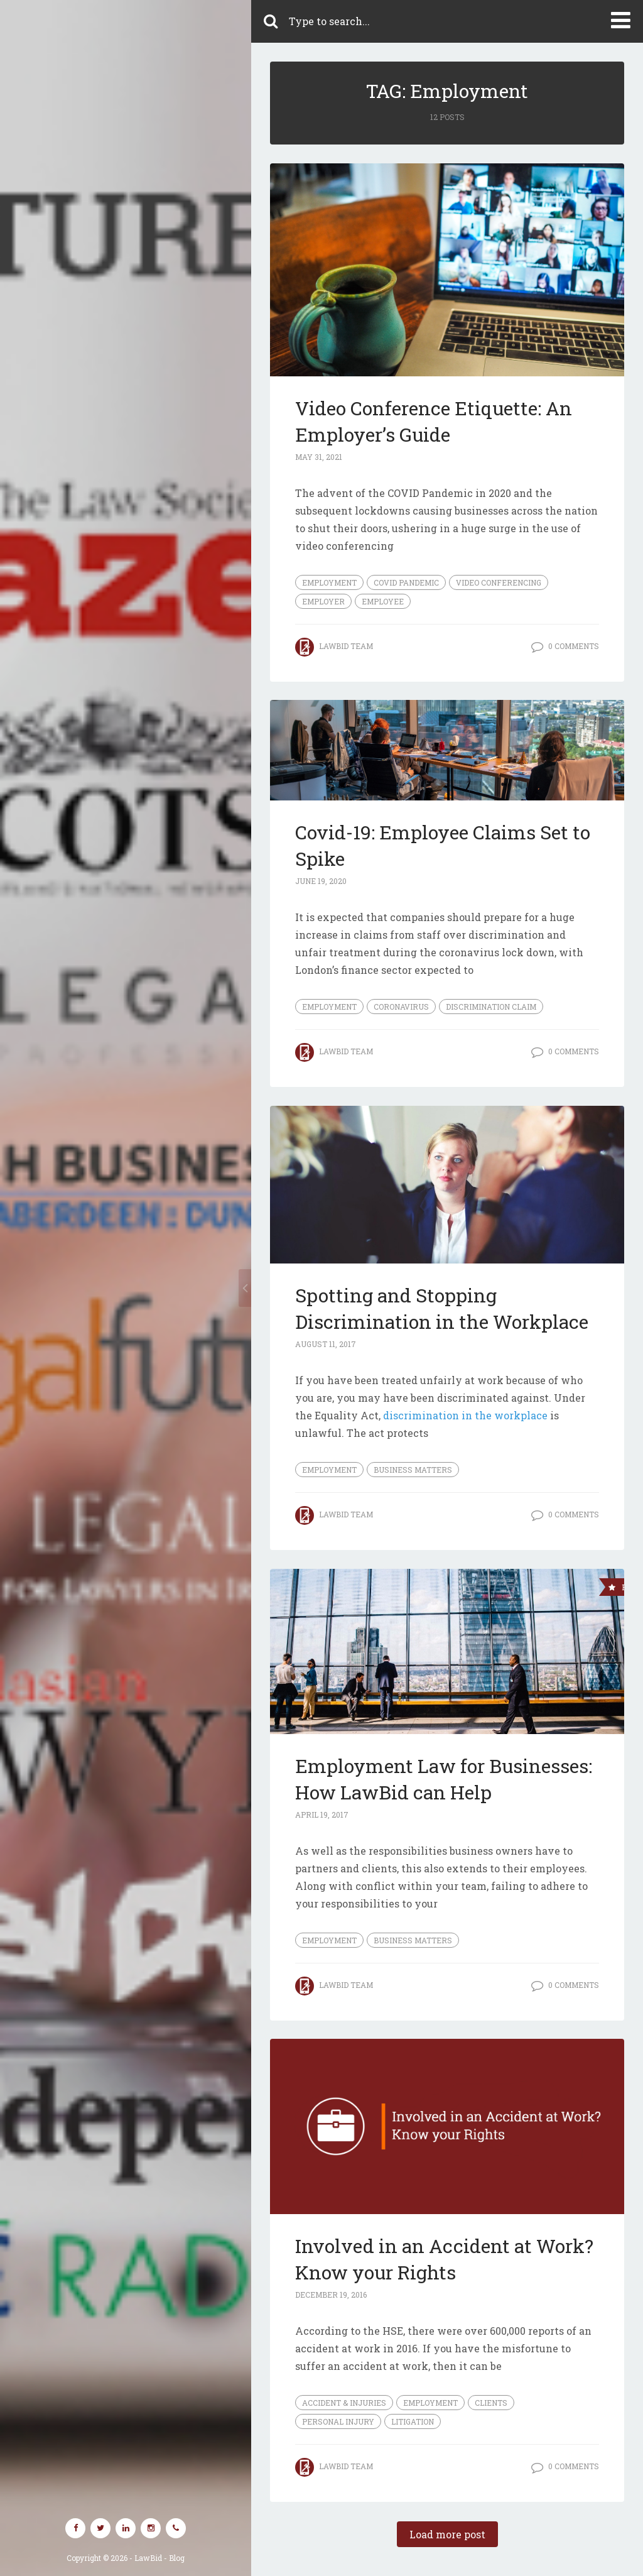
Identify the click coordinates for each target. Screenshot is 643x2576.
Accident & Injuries (344, 2403)
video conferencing (498, 582)
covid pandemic (406, 582)
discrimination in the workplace (465, 1415)
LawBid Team (346, 646)
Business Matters (413, 1470)
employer (323, 601)
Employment (329, 582)
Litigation (412, 2421)
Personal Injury (338, 2421)
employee (383, 601)
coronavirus (401, 1006)
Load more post (447, 2534)
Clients (491, 2403)
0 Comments (573, 646)
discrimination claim (491, 1006)
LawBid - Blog (159, 2558)
